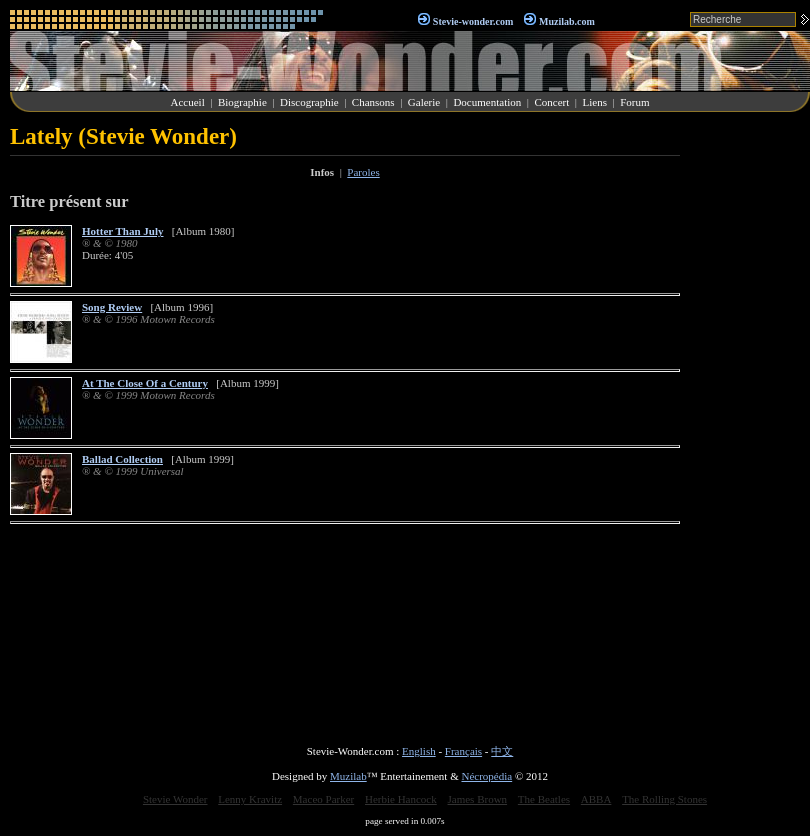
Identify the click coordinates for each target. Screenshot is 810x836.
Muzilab (348, 776)
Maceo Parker (323, 799)
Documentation (487, 102)
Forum (634, 102)
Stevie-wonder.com (473, 21)
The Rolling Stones (664, 799)
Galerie (424, 102)
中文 (502, 751)
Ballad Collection (122, 459)
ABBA (596, 799)
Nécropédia (486, 776)
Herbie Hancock (401, 799)
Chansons (373, 102)
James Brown (478, 799)
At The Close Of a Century (145, 383)
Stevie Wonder (175, 799)
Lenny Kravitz (250, 799)
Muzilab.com (567, 21)
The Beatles (544, 799)
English (419, 751)
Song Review (112, 307)
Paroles (363, 172)
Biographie (242, 102)
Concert (551, 102)
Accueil (188, 102)
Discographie (309, 102)
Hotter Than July (123, 231)
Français (463, 751)
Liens (594, 102)
